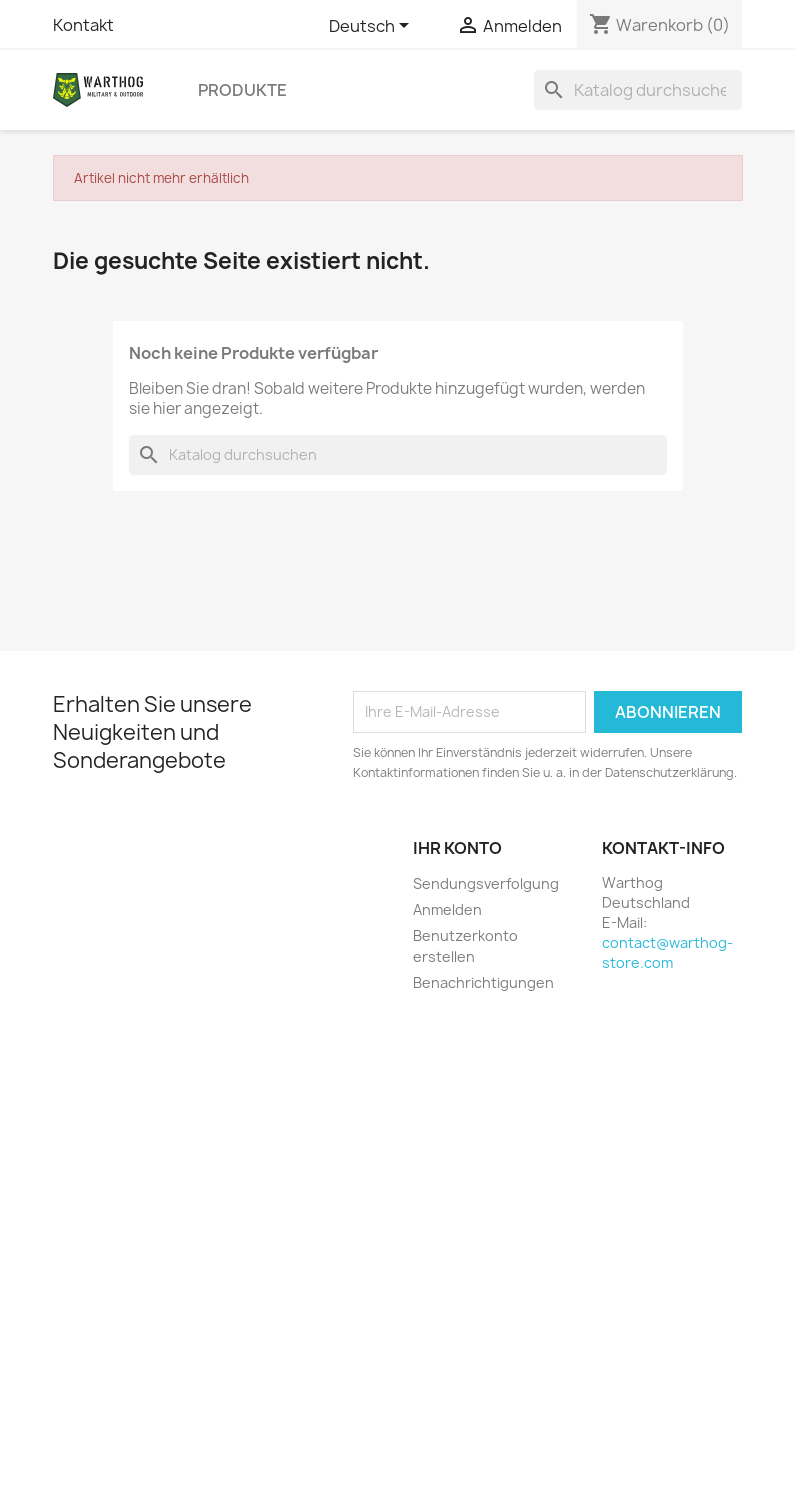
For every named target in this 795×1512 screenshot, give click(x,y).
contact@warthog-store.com (667, 952)
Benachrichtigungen (483, 982)
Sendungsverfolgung (486, 883)
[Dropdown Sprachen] (372, 27)
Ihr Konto (457, 848)
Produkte (242, 90)
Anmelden (447, 909)
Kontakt (83, 25)
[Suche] (638, 90)
